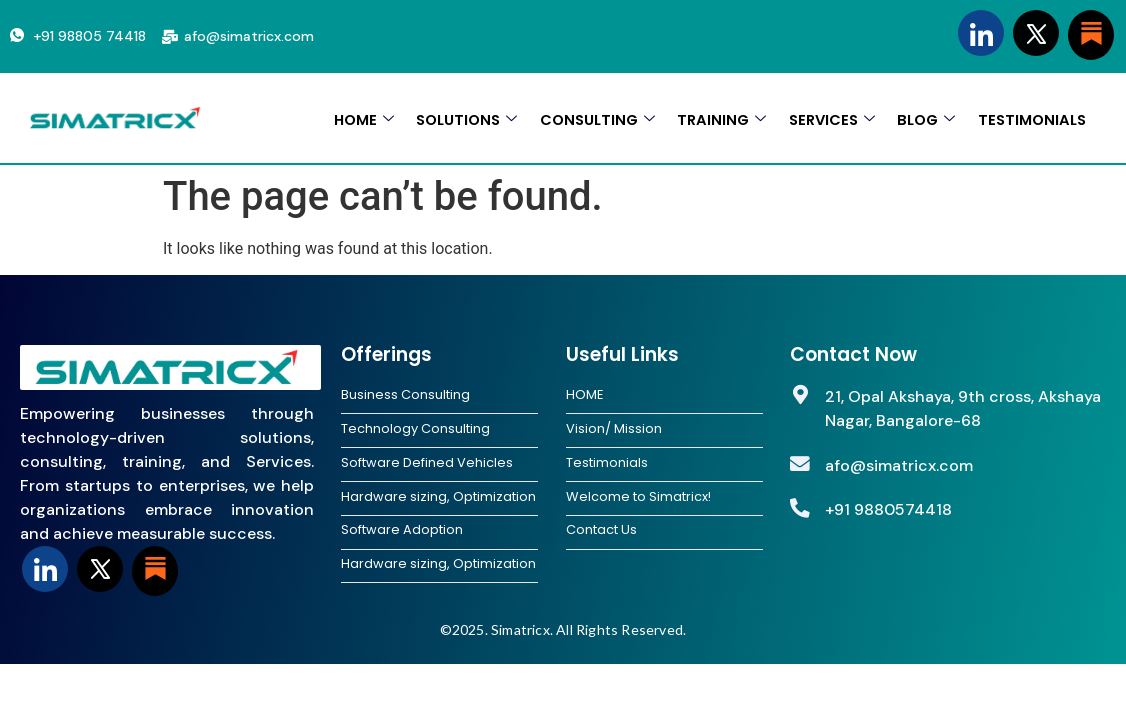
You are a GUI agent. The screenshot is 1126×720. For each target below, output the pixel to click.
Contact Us (601, 533)
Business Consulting (405, 395)
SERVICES (828, 118)
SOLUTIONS (458, 118)
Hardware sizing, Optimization (438, 499)
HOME (354, 118)
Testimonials (607, 464)
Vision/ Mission (614, 430)
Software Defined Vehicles (427, 464)
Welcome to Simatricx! (639, 499)
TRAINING (716, 118)
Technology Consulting (415, 430)
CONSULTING (591, 118)
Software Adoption (402, 533)
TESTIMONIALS (1030, 118)
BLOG (924, 118)
